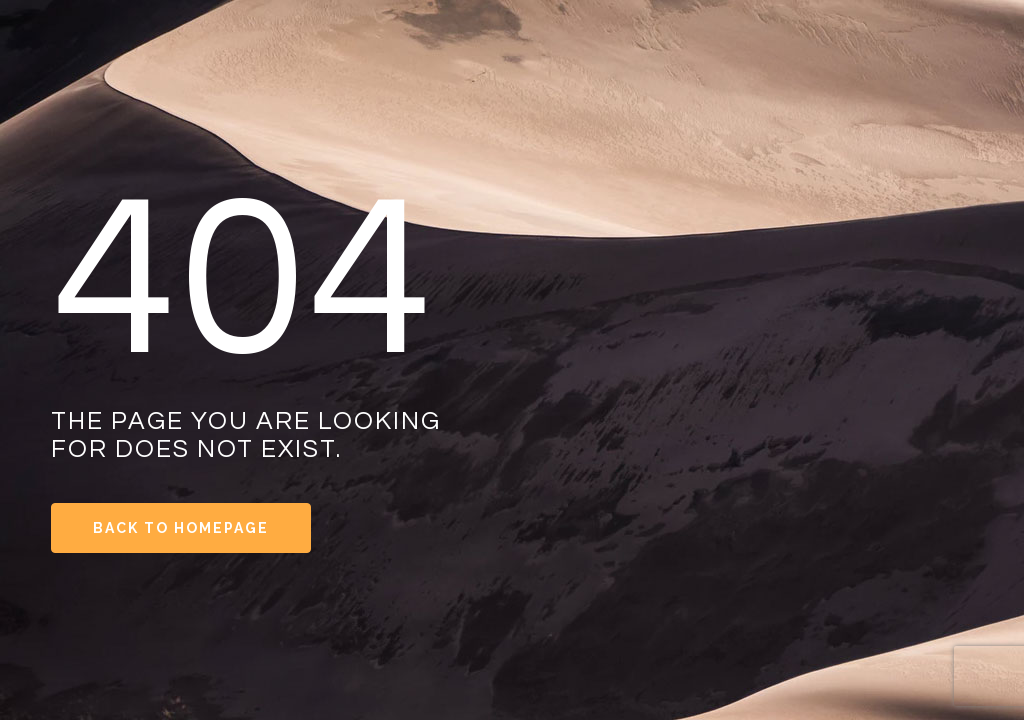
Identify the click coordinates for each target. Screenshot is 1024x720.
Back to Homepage (181, 528)
